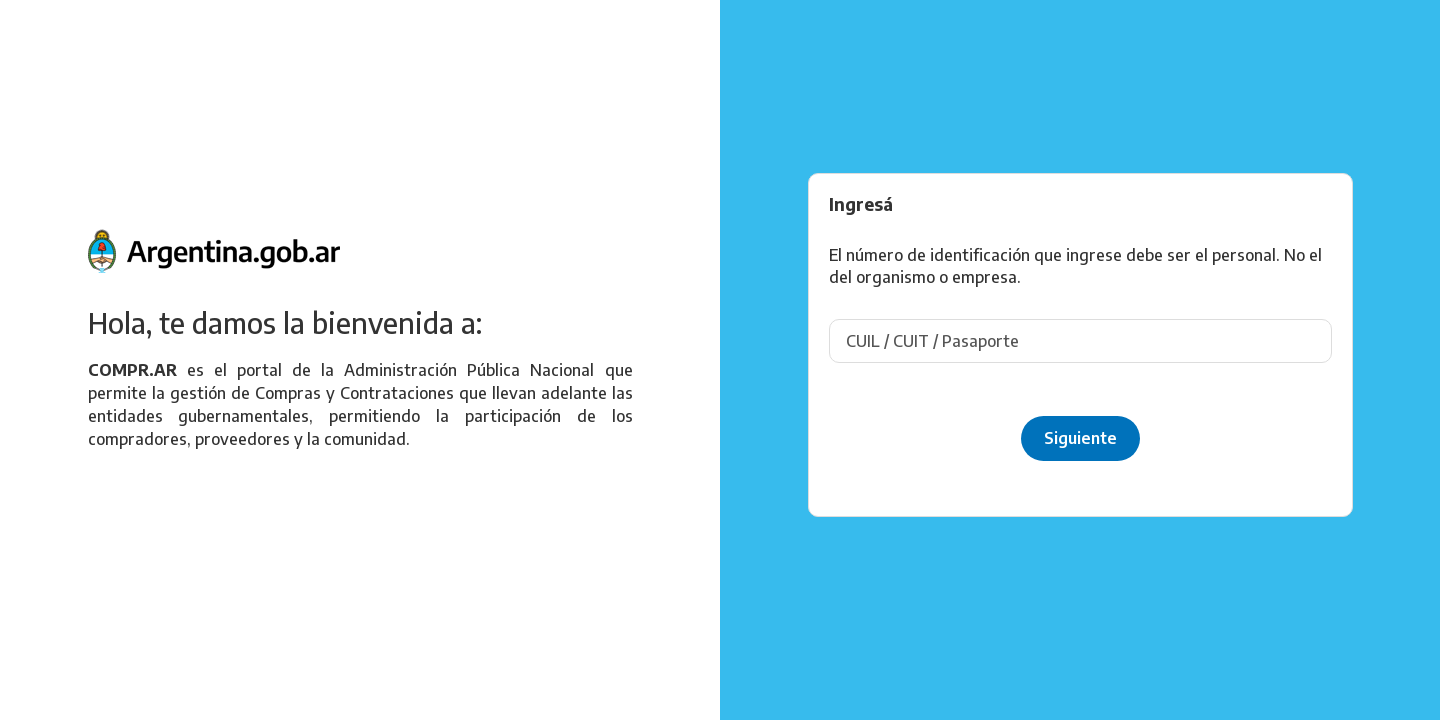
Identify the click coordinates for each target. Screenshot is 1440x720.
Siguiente (1080, 438)
